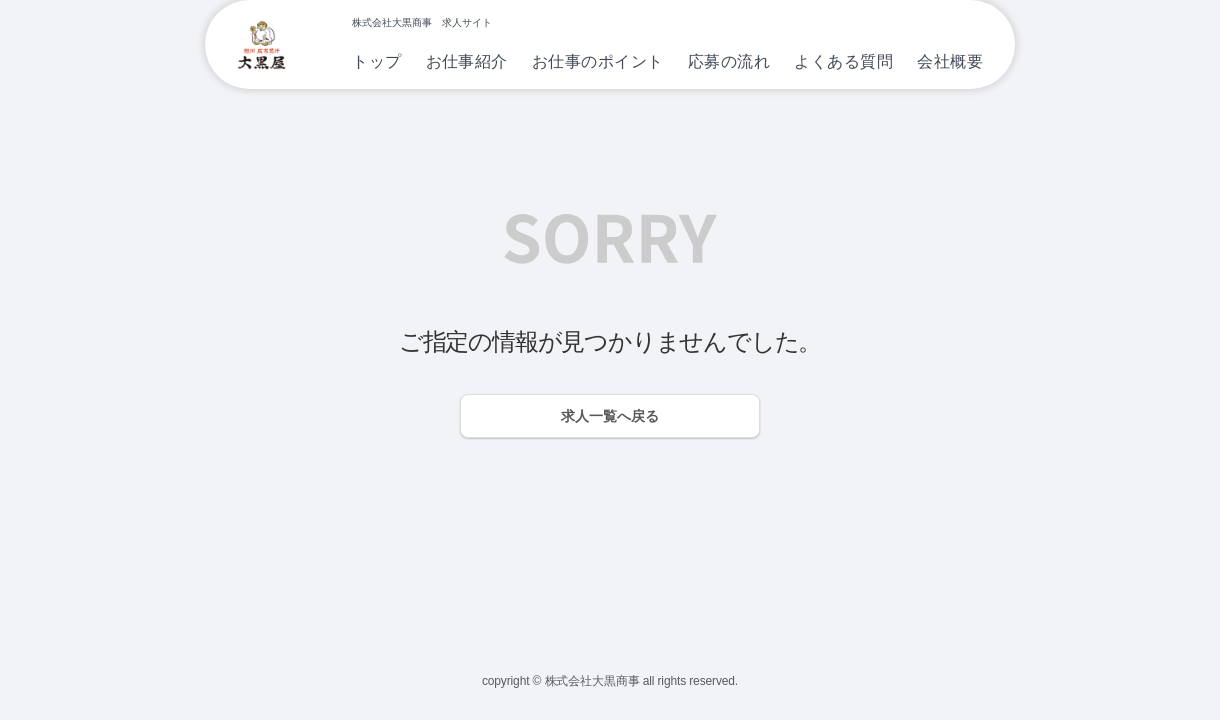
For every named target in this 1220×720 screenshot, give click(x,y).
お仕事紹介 (467, 61)
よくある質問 (843, 61)
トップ (376, 61)
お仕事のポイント (598, 61)
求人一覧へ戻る (610, 416)
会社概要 (950, 61)
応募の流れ (729, 61)
